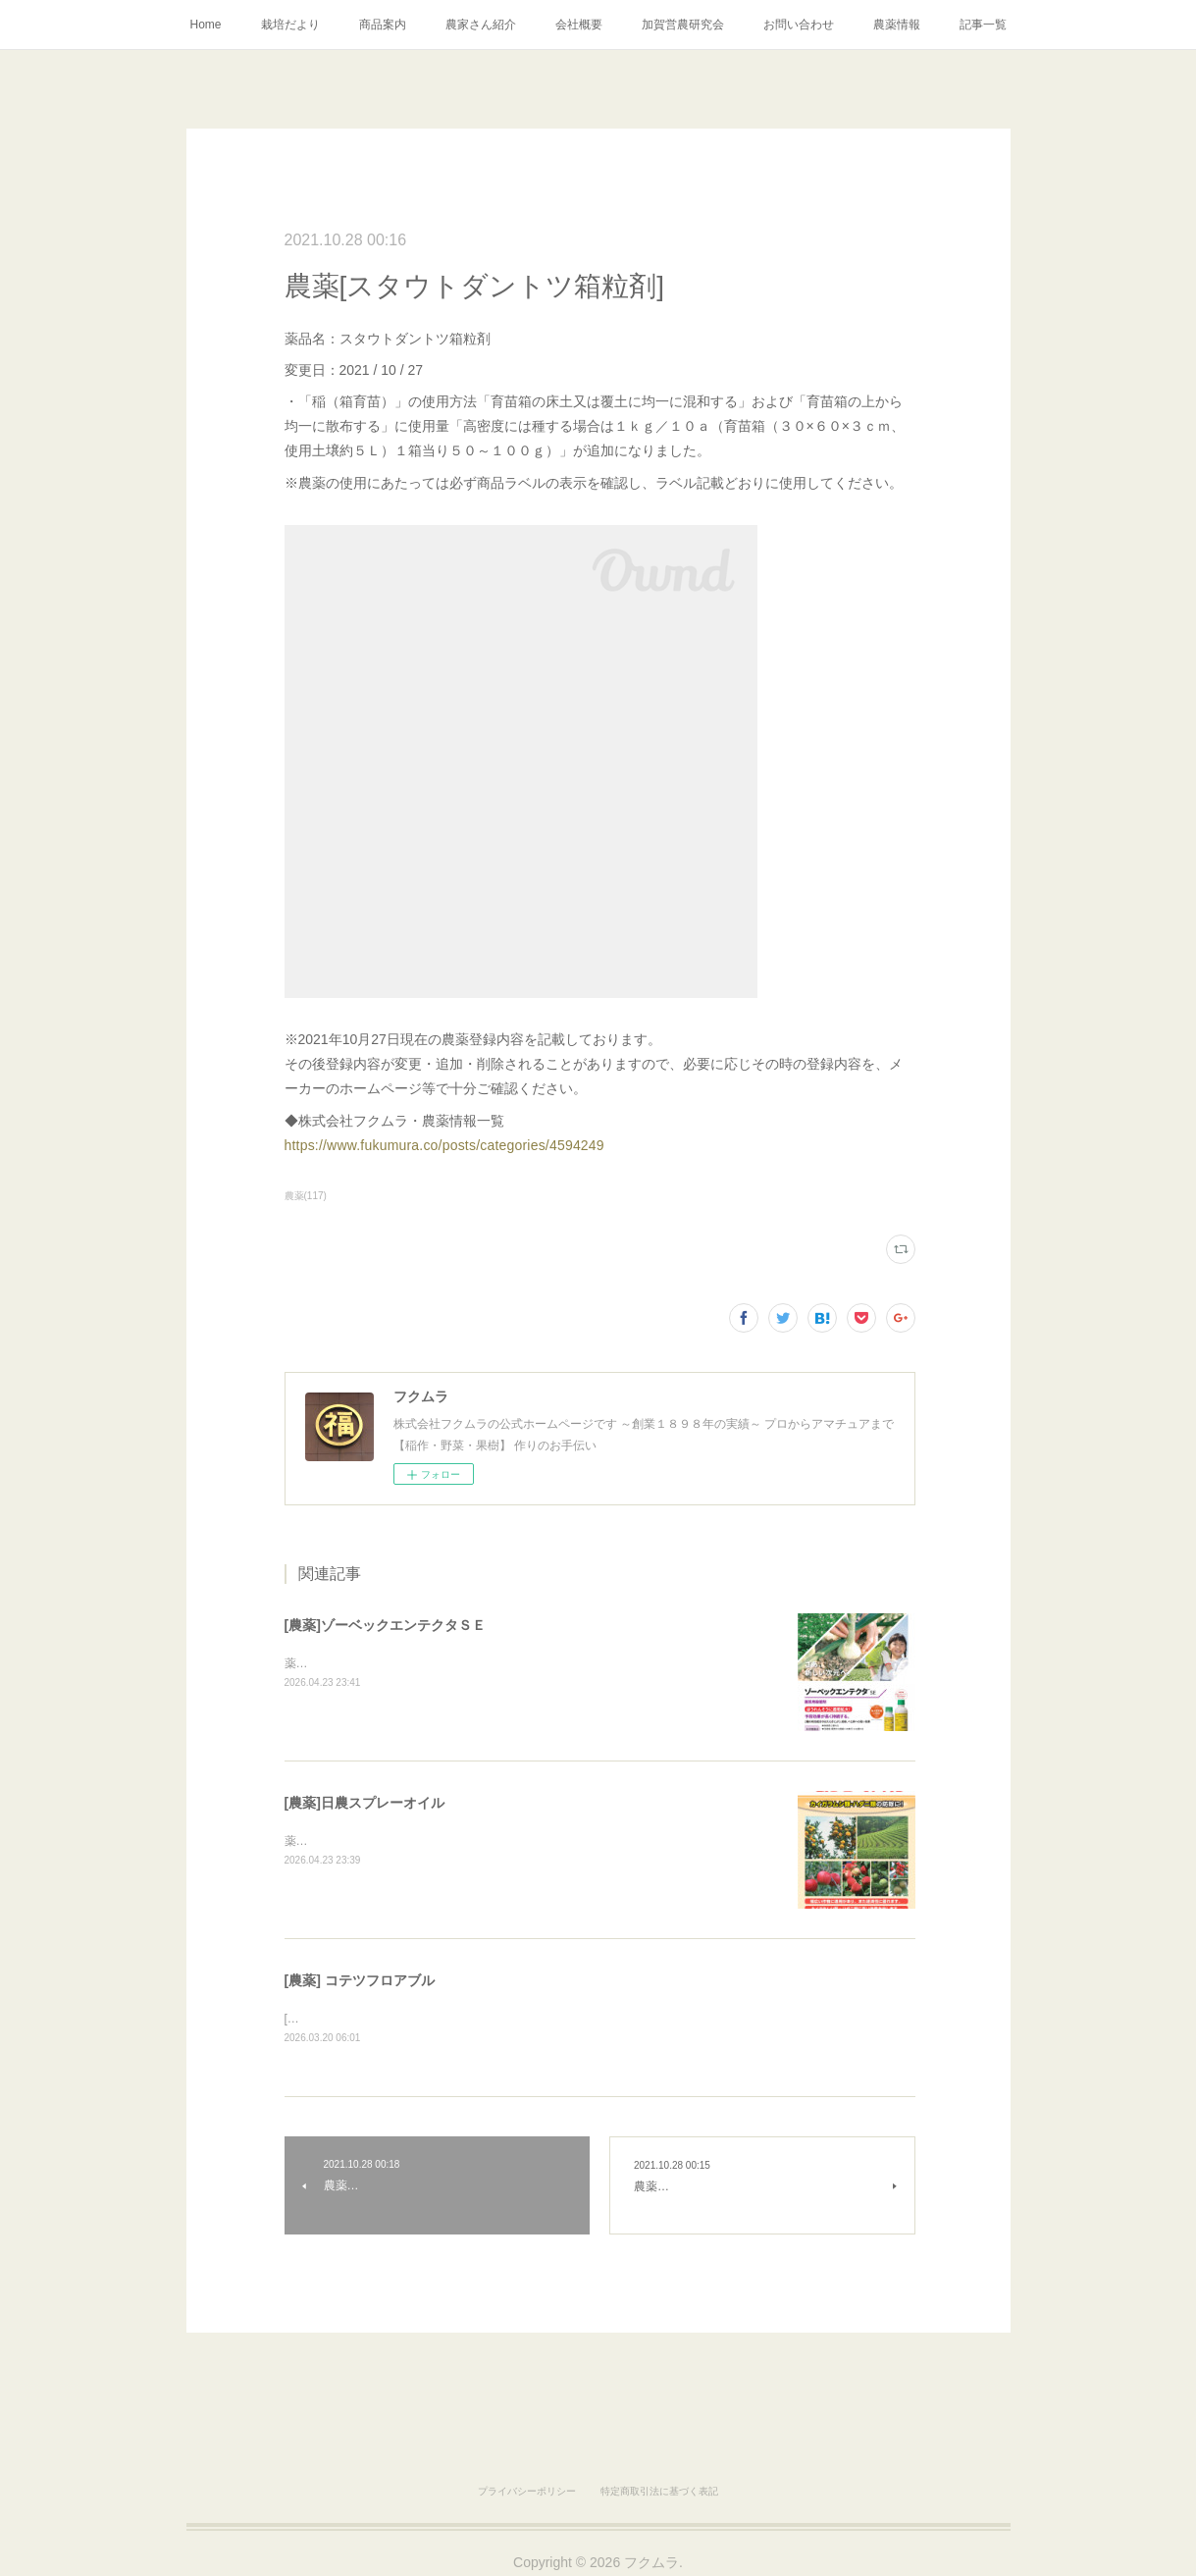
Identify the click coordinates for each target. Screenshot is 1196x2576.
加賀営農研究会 (683, 24)
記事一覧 (983, 24)
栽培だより (290, 24)
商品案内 (382, 24)
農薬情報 (896, 24)
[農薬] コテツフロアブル (360, 1980)
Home (205, 24)
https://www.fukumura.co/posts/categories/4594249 (444, 1145)
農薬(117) (306, 1195)
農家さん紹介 (480, 24)
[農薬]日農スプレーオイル (364, 1803)
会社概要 (578, 24)
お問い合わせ (798, 24)
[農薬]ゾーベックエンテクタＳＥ (385, 1625)
